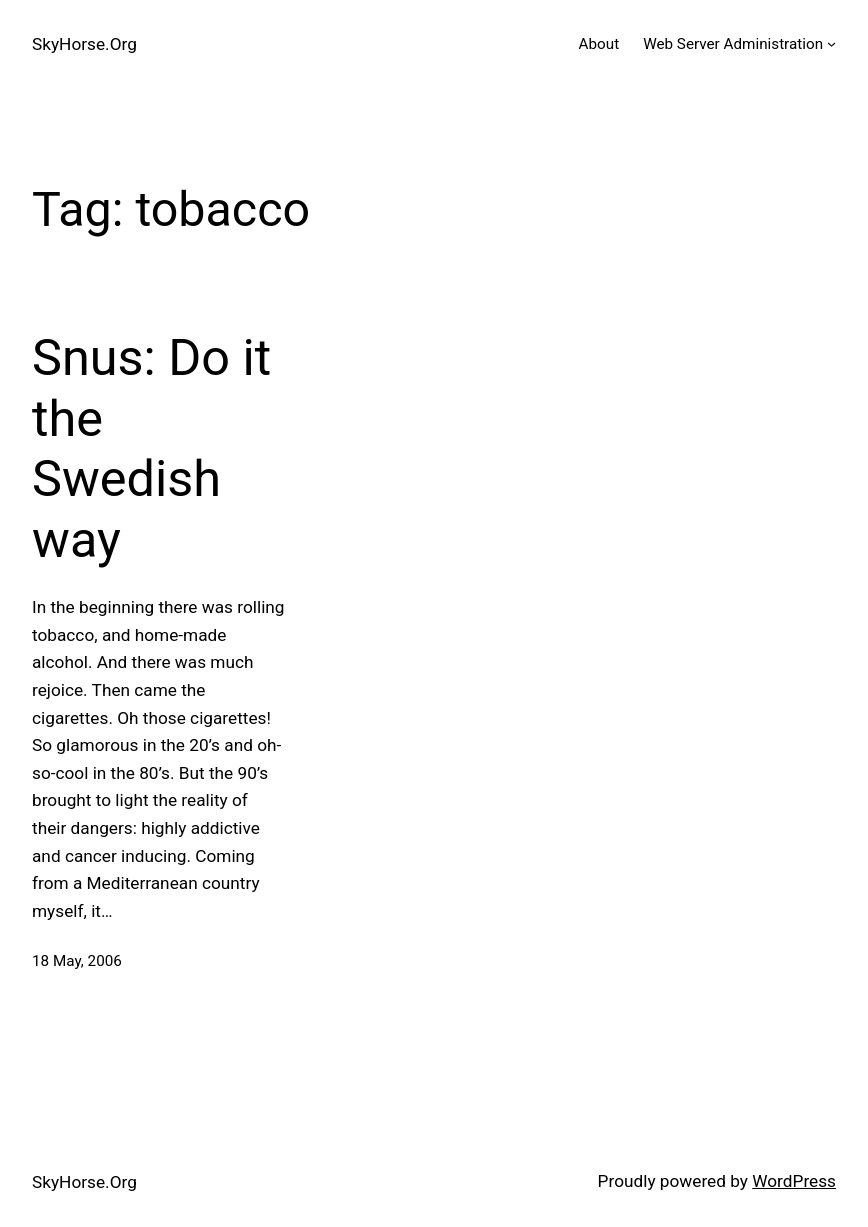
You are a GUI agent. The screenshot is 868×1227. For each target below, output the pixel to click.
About (599, 44)
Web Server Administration (733, 44)
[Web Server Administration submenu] (831, 43)
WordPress (794, 1181)
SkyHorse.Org (84, 44)
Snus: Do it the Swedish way (151, 448)
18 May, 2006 (77, 961)
